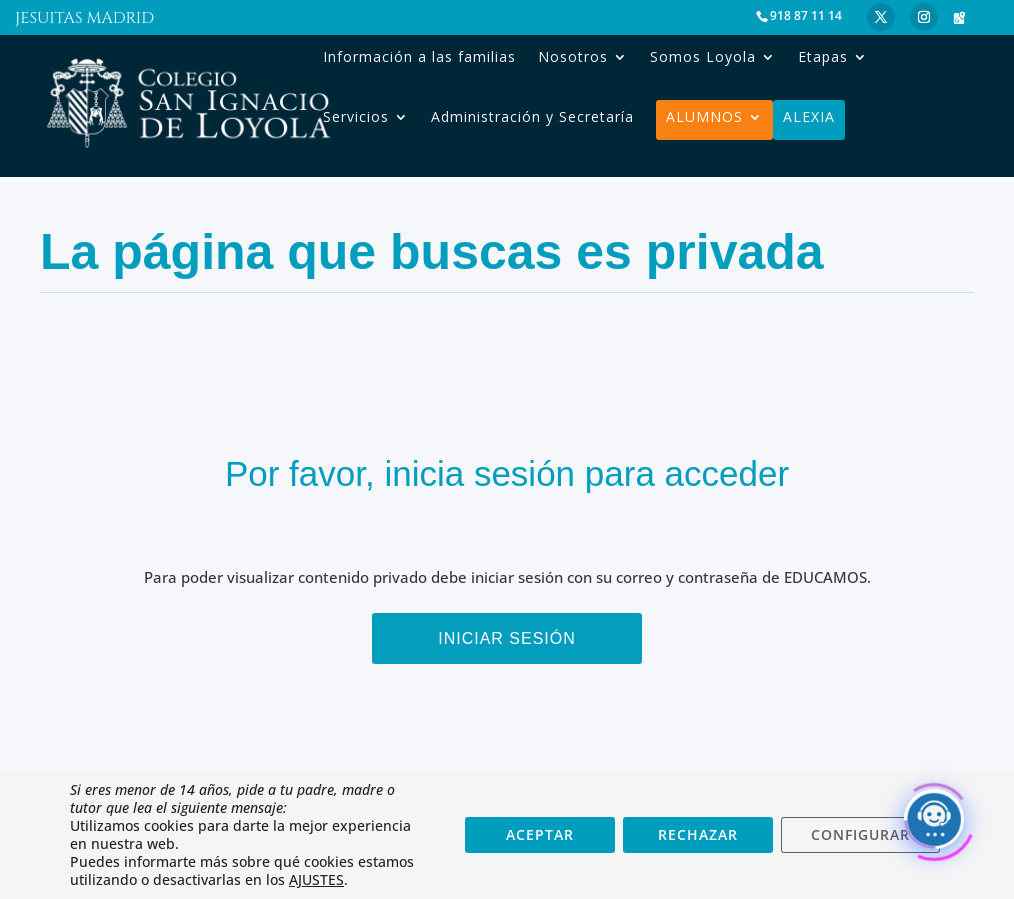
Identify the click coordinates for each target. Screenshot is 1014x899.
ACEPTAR (540, 834)
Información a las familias (419, 57)
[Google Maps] (959, 18)
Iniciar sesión (507, 638)
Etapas (823, 57)
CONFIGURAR (860, 834)
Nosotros (573, 57)
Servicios (356, 117)
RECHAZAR (698, 834)
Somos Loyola (703, 57)
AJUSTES (316, 880)
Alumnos (704, 117)
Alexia (809, 117)
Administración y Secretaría (532, 117)
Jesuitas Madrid (84, 20)
